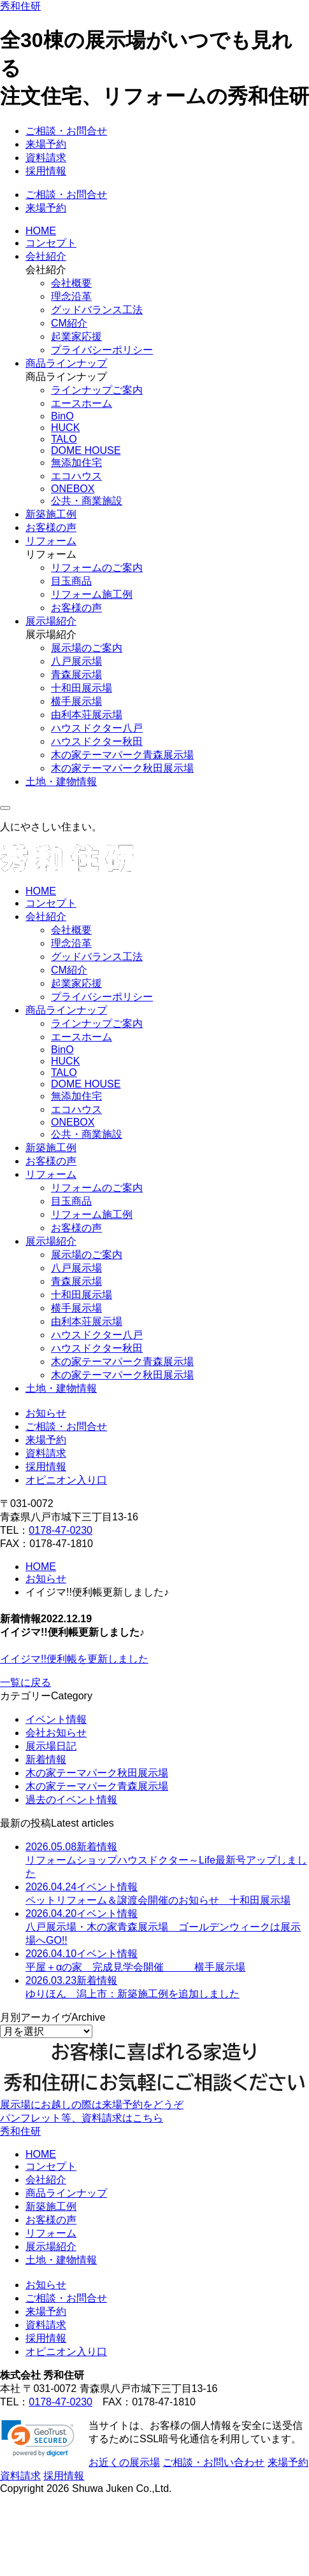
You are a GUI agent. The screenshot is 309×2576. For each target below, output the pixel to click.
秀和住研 (20, 6)
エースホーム (81, 403)
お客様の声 (50, 527)
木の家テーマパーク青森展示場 (122, 754)
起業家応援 (76, 336)
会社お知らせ (56, 1732)
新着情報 (45, 1759)
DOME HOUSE (85, 450)
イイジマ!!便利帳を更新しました (74, 1658)
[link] (38, 2438)
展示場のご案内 (86, 647)
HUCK (65, 427)
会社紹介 (45, 256)
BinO (62, 416)
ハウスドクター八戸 (97, 728)
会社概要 (71, 283)
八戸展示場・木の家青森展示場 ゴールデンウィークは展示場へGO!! (163, 1927)
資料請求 (45, 157)
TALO (64, 439)
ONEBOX (72, 488)
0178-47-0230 (60, 1530)
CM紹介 (69, 323)
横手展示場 (76, 701)
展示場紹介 (50, 621)
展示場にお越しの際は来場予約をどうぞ (91, 2104)
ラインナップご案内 (97, 390)
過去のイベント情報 (71, 1799)
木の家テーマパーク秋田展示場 (122, 768)
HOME (40, 230)
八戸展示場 (76, 661)
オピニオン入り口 (66, 1480)
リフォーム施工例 (92, 594)
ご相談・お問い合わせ (213, 2462)
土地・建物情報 (61, 781)
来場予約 (45, 144)
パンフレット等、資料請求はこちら (81, 2117)
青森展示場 (76, 674)
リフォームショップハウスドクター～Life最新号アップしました (166, 1860)
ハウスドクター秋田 (97, 741)
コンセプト (50, 242)
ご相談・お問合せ (66, 130)
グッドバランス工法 (97, 309)
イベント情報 (56, 1719)
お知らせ (45, 1413)
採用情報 (45, 171)
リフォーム (50, 540)
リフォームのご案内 (97, 567)
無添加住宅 (76, 462)
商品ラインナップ (66, 363)
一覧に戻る (25, 1682)
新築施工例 (50, 514)
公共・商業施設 (86, 500)
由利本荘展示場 (86, 714)
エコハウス (76, 476)
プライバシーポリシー (102, 349)
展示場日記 (50, 1746)
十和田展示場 (81, 688)
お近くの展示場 (124, 2462)
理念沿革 (71, 296)
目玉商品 (71, 581)
